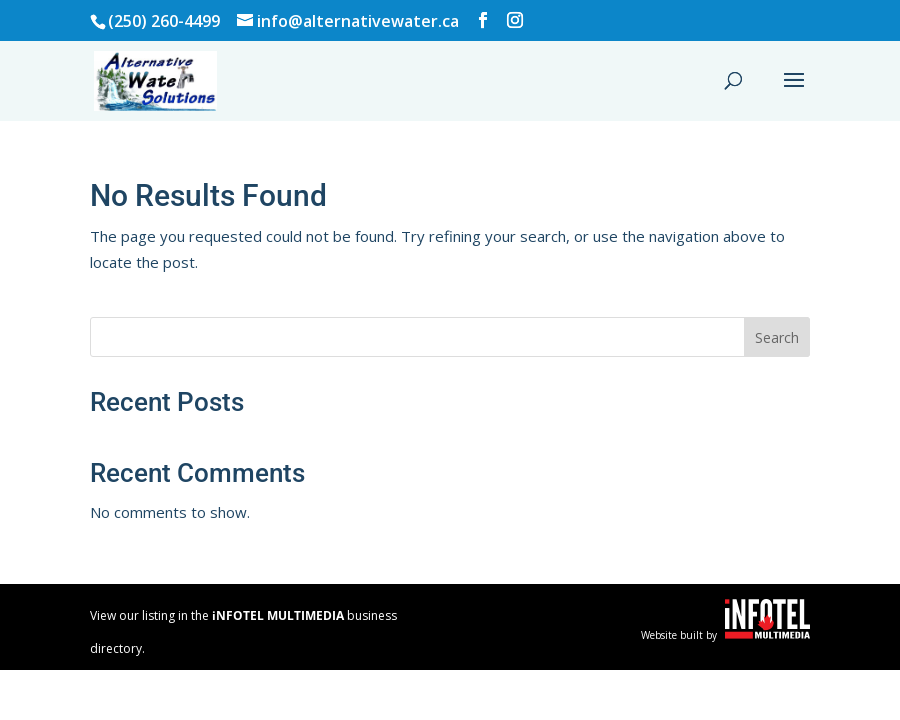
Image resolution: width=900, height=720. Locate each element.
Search (777, 337)
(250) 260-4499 (164, 21)
